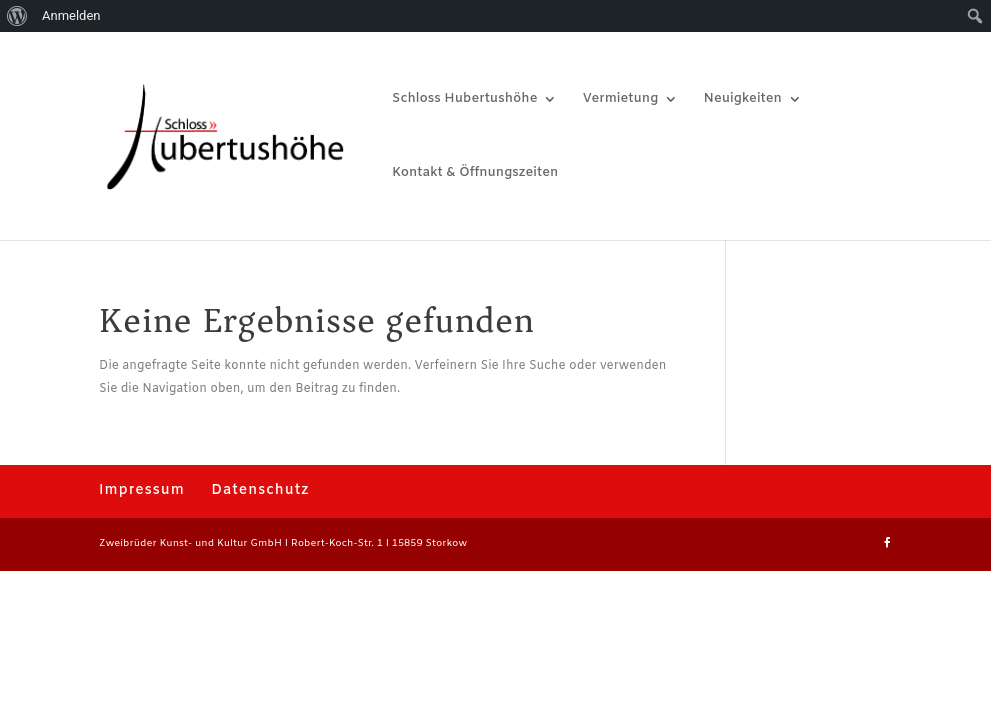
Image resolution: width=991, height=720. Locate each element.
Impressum (142, 490)
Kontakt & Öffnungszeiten (475, 173)
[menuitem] (17, 16)
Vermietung (620, 99)
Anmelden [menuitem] (71, 15)
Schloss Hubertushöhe (464, 99)
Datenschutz (260, 490)
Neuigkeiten (743, 99)
